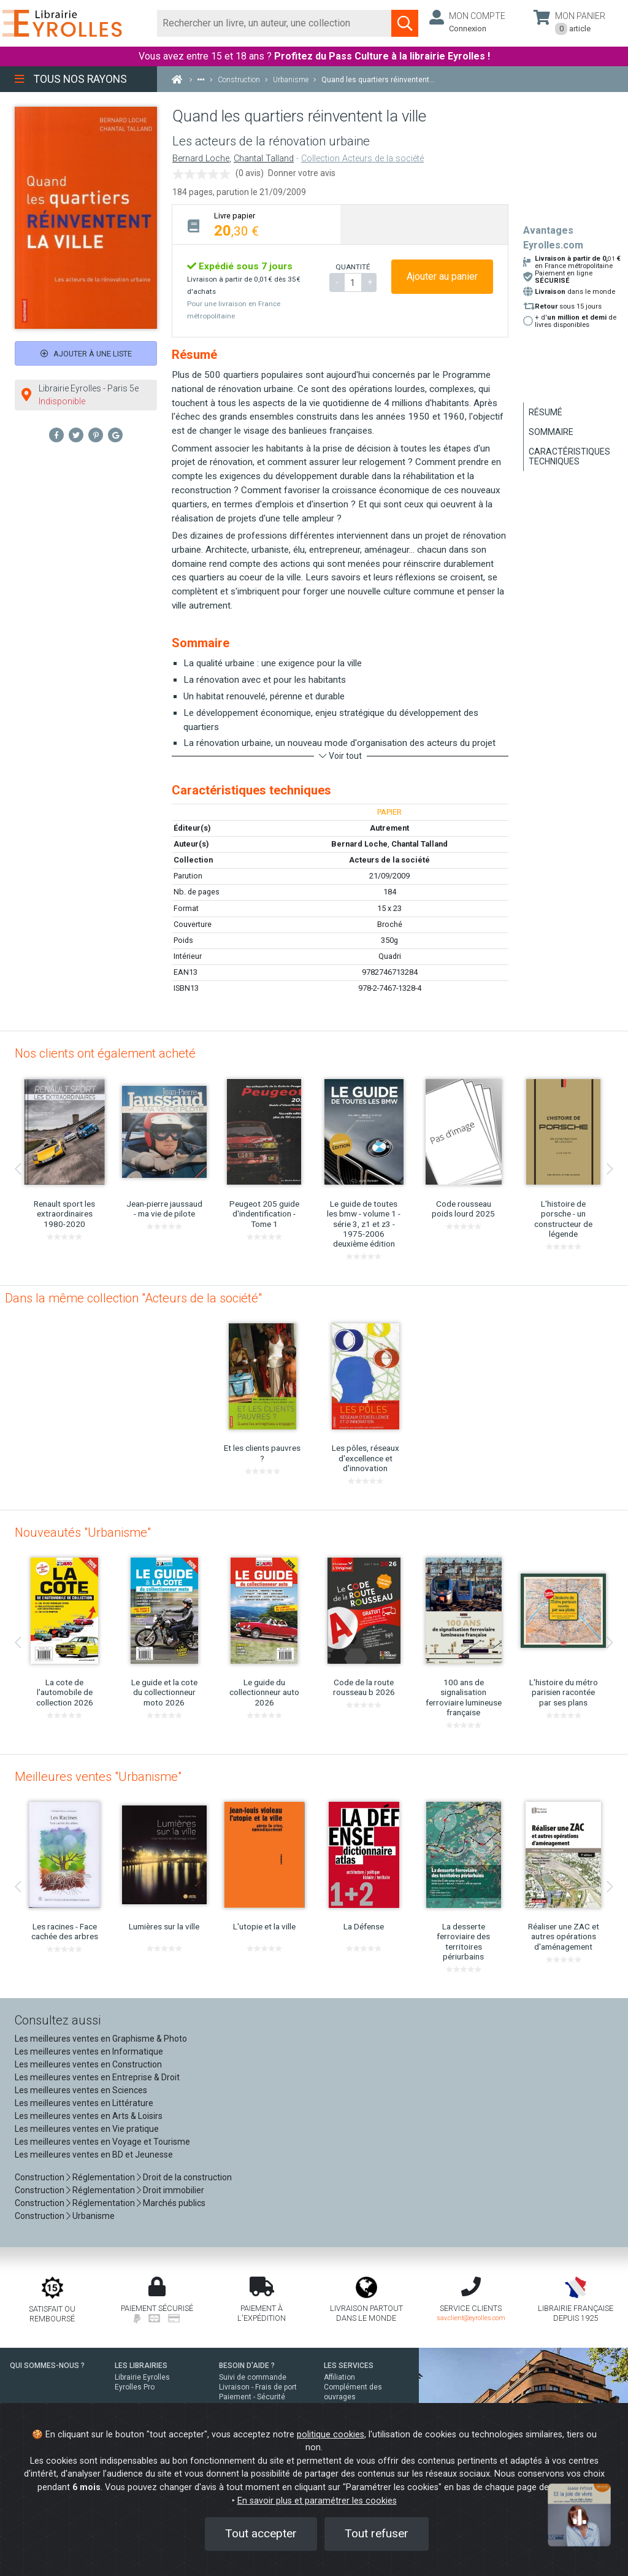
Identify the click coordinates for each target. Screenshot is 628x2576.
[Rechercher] (274, 23)
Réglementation (103, 2177)
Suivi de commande (252, 2377)
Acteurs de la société (389, 859)
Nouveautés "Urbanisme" (83, 1532)
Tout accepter (261, 2533)
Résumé (545, 412)
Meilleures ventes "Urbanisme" (98, 1776)
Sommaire (551, 432)
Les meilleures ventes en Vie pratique (87, 2129)
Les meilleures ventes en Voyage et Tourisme (102, 2142)
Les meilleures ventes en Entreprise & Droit (97, 2077)
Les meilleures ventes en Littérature (84, 2103)
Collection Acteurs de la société (362, 158)
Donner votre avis (301, 173)
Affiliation (339, 2377)
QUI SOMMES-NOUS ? (47, 2365)
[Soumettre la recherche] (404, 23)
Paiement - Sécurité (252, 2397)
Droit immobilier (173, 2190)
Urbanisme (93, 2216)
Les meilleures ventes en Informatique (89, 2051)
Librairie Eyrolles (142, 2377)
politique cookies (330, 2434)
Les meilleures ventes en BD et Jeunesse (94, 2154)
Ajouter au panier (442, 276)
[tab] (256, 224)
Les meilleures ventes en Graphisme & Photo (101, 2038)
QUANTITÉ (352, 267)
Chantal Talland (264, 158)
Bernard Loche (200, 158)
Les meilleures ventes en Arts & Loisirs (89, 2116)
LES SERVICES (348, 2365)
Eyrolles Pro (135, 2387)
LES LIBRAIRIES (141, 2365)
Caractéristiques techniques (569, 456)
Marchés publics (174, 2203)
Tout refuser (376, 2533)
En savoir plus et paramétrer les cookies (317, 2501)
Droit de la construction (187, 2177)
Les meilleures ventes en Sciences (81, 2090)
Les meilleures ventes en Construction (88, 2064)
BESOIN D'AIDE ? (247, 2365)
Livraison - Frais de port (258, 2387)
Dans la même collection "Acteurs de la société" (133, 1298)
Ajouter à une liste (86, 353)
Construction (39, 2177)
